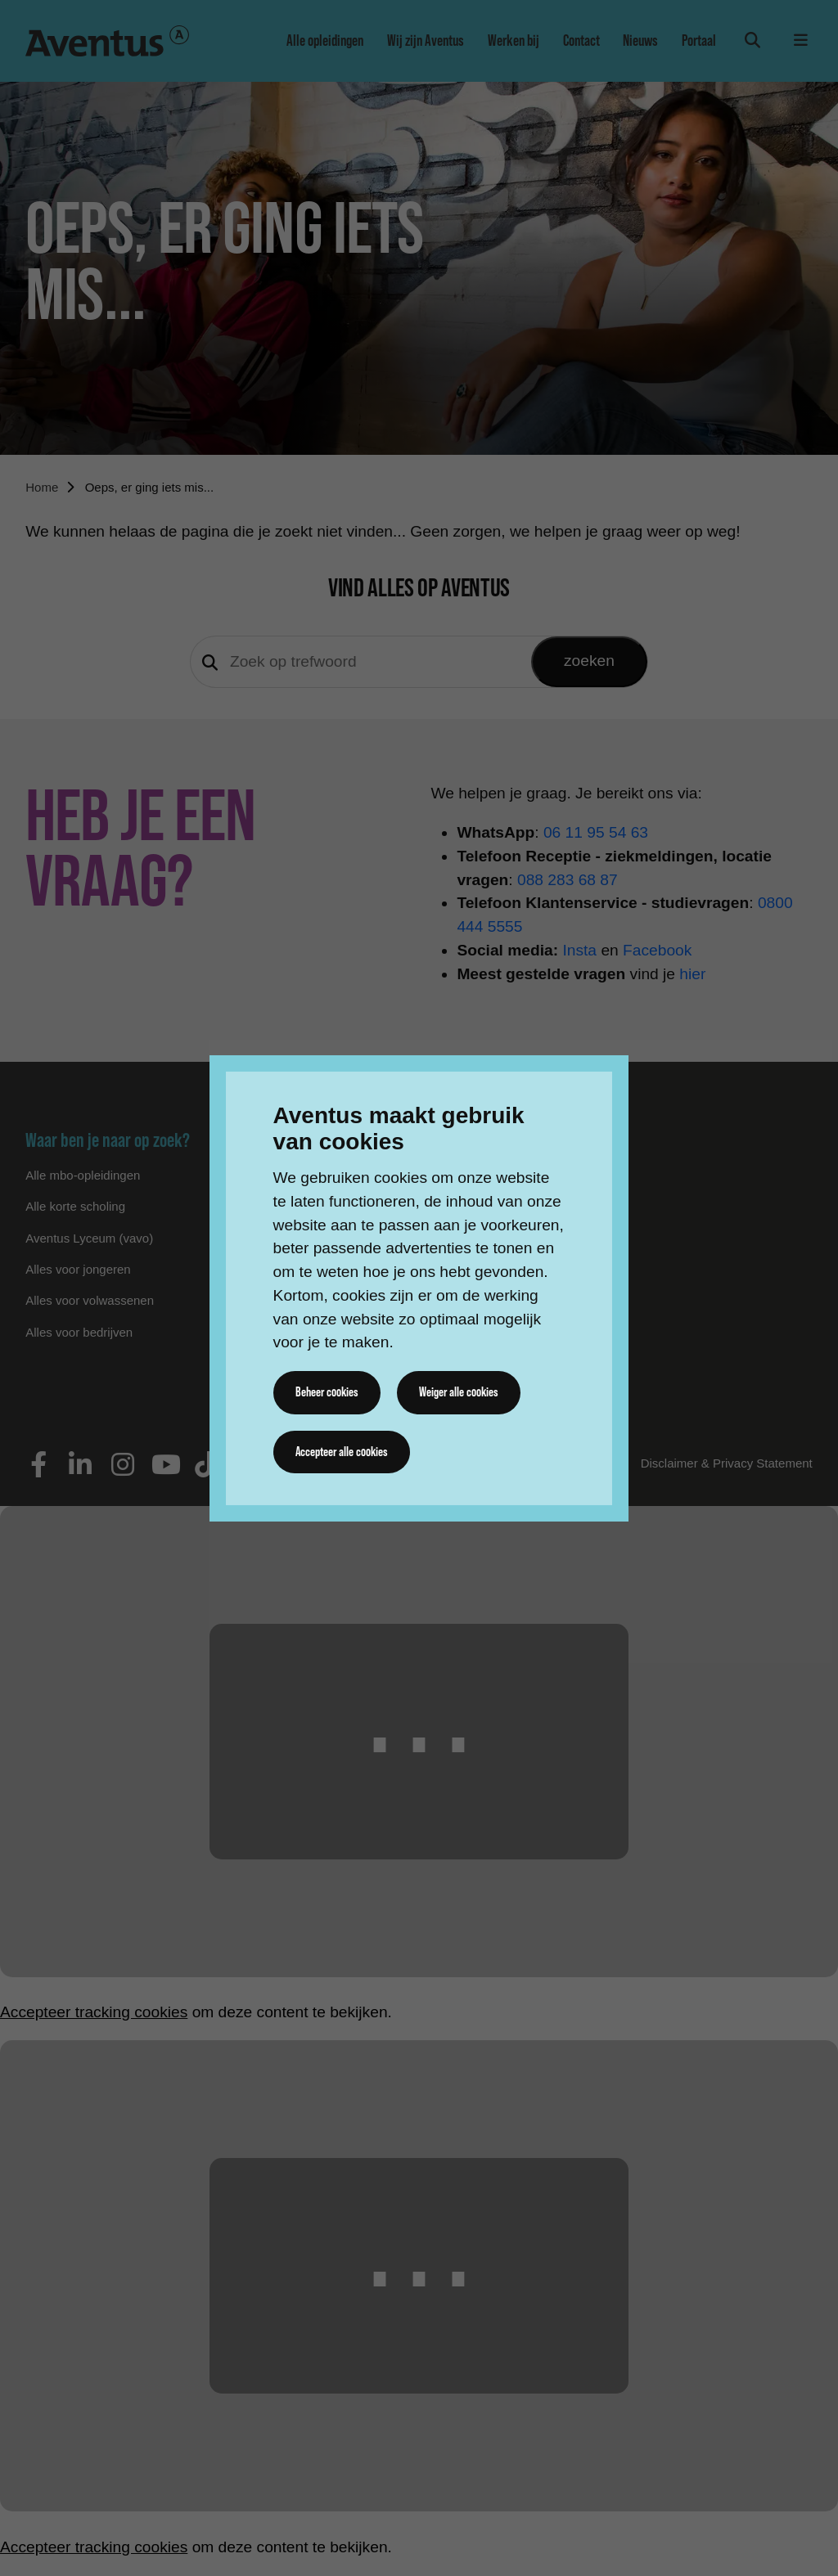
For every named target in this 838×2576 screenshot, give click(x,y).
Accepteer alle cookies (342, 1451)
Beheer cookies (326, 1392)
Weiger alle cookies (458, 1392)
